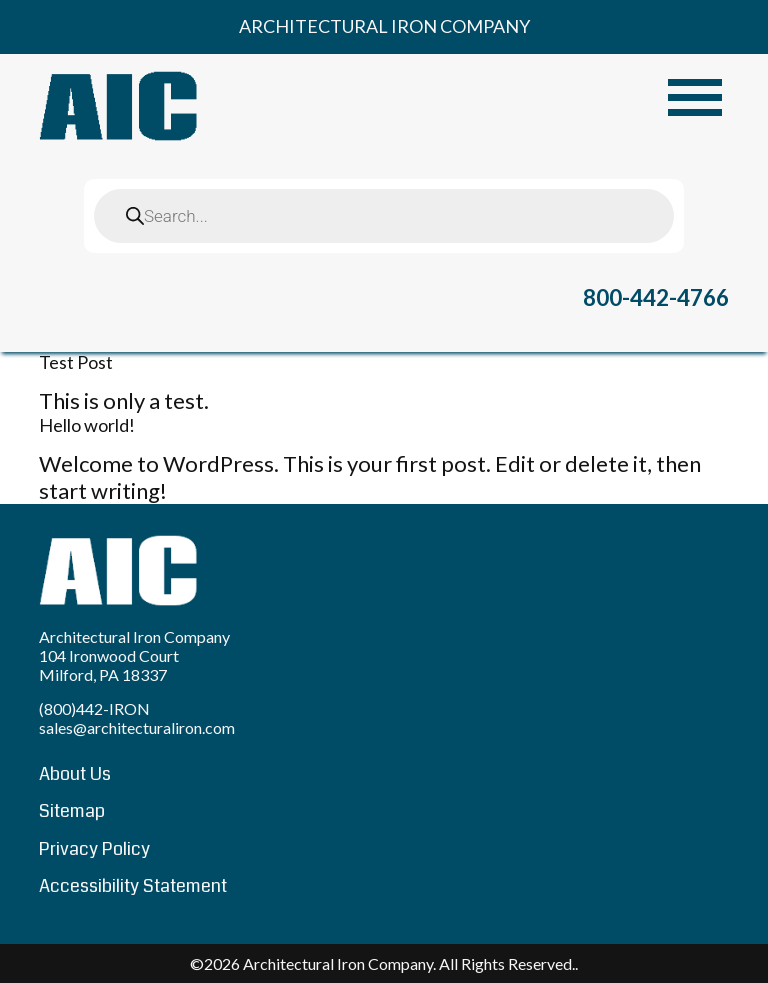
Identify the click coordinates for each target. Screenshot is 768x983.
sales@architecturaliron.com (137, 727)
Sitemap (72, 811)
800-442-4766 (656, 297)
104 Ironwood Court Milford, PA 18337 (109, 665)
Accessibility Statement (133, 886)
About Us (75, 774)
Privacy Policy (94, 849)
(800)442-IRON (94, 708)
